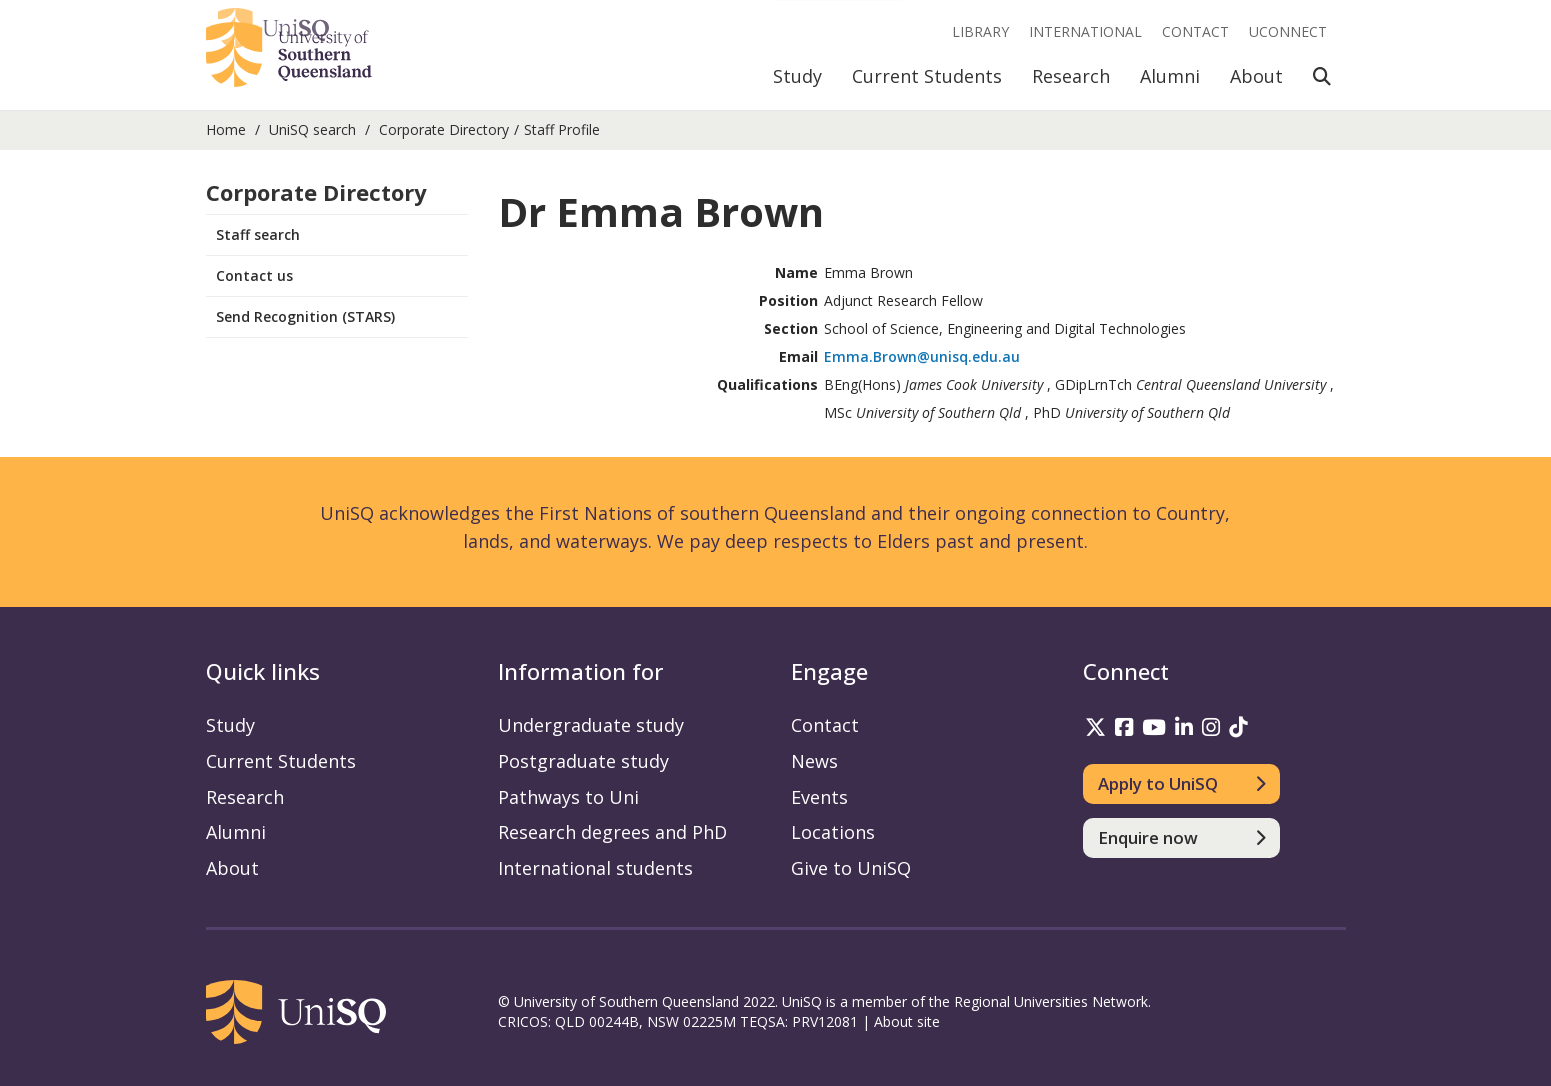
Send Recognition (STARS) (305, 316)
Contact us (254, 275)
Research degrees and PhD (612, 832)
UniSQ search (312, 129)
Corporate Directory (444, 129)
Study (797, 76)
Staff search (258, 234)
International (1085, 31)
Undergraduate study (591, 725)
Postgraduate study (583, 761)
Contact (1195, 31)
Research (1071, 76)
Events (819, 797)
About (1256, 76)
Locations (833, 832)
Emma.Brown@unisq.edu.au (922, 356)
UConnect (1288, 31)
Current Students (927, 76)
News (814, 761)
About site (907, 1021)
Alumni (1170, 76)
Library (980, 31)
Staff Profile (562, 129)
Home (226, 129)
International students (595, 868)
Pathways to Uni (568, 797)
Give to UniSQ (851, 868)
